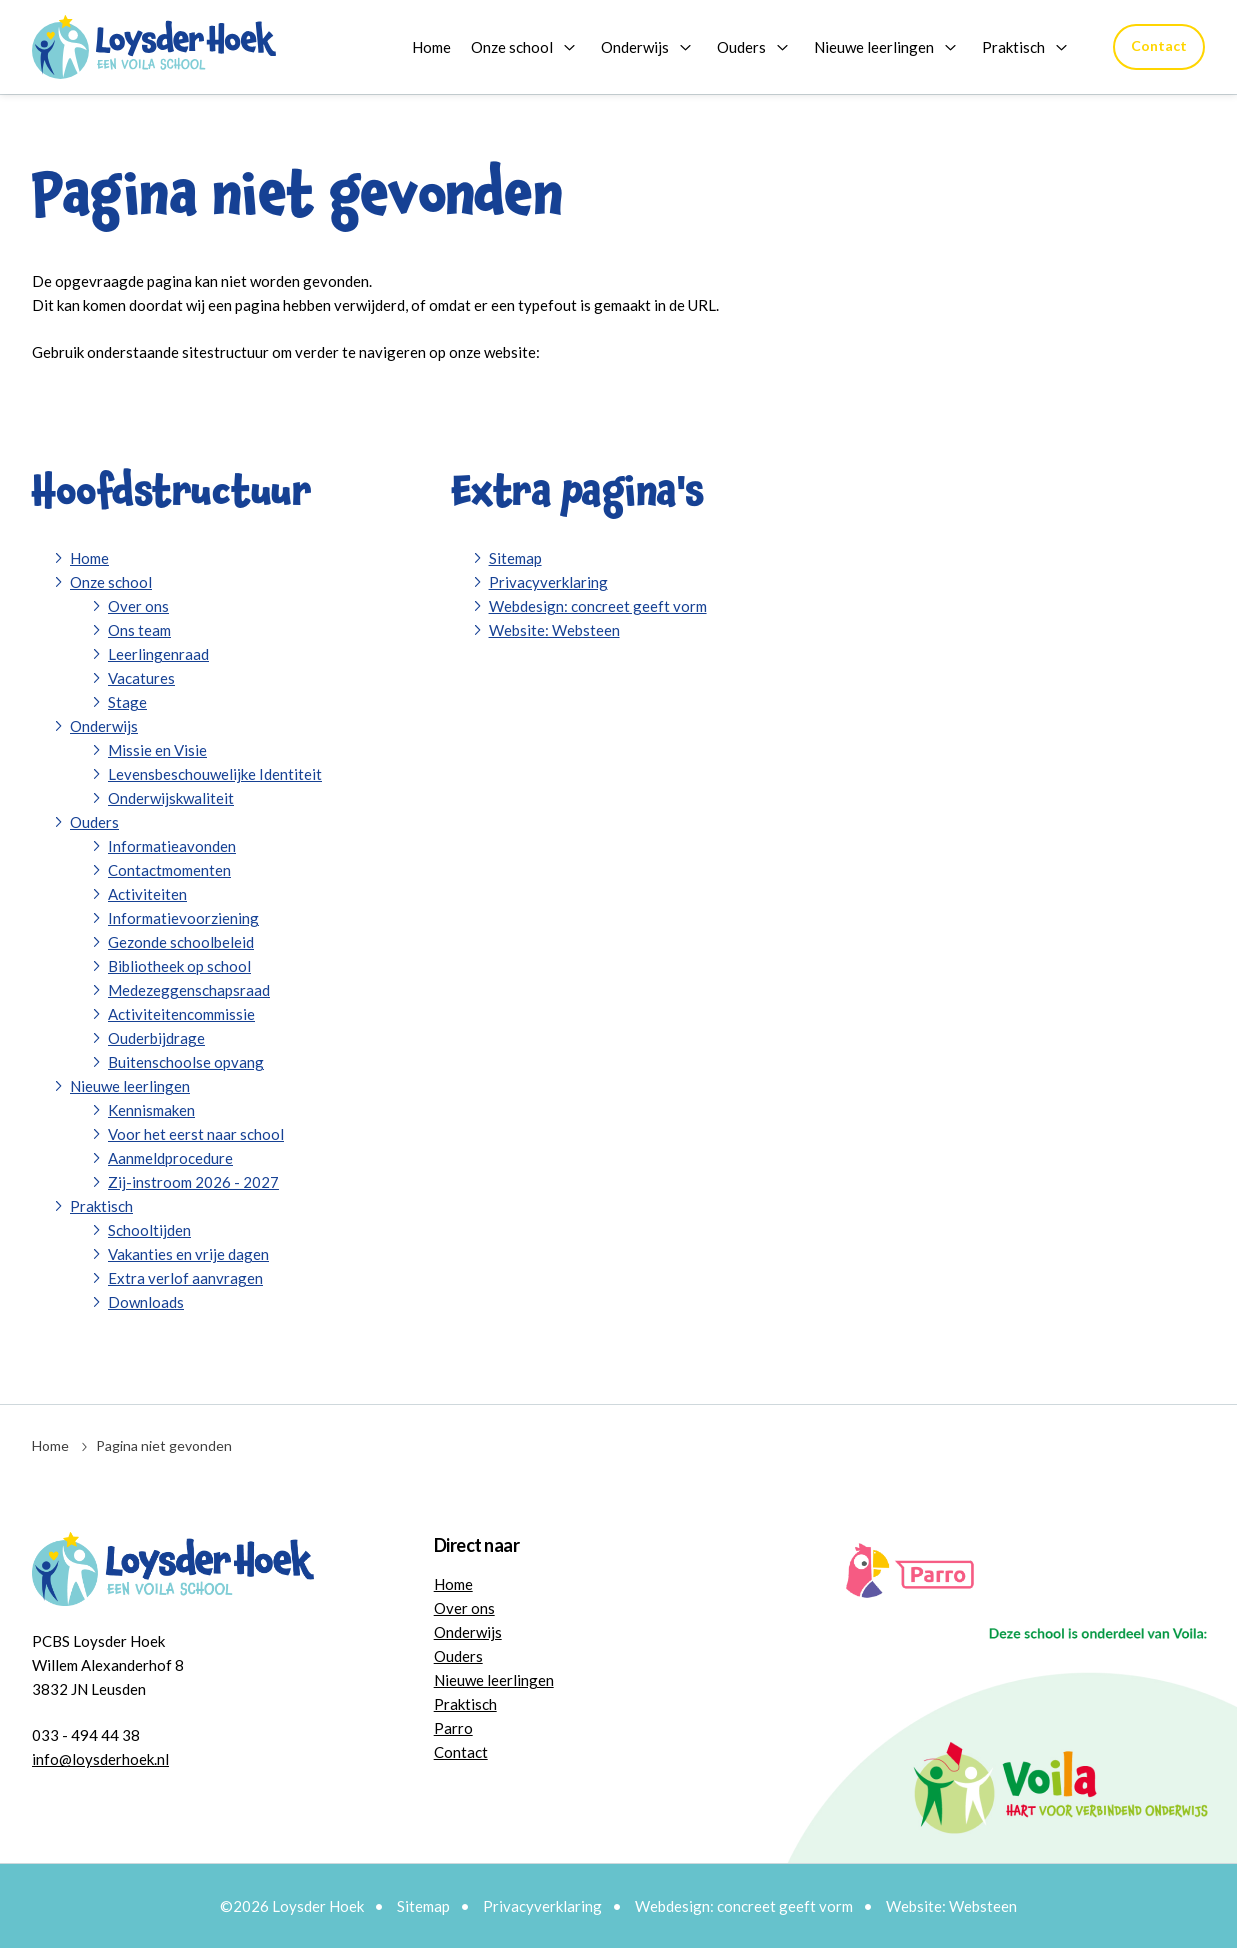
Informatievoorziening (183, 918)
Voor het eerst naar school (196, 1134)
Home (431, 47)
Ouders (741, 47)
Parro (453, 1728)
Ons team (139, 630)
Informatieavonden (172, 846)
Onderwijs (635, 47)
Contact (1159, 45)
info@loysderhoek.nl (100, 1759)
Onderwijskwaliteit (171, 798)
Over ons (138, 606)
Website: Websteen (554, 630)
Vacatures (141, 678)
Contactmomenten (169, 870)
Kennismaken (151, 1110)
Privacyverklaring (548, 582)
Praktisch (1013, 47)
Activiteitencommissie (181, 1014)
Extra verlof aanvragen (185, 1278)
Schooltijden (149, 1230)
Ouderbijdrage (156, 1038)
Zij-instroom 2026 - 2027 (193, 1182)
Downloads (146, 1302)
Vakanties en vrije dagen (188, 1254)
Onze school (512, 47)
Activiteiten (147, 894)
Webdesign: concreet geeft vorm (598, 606)
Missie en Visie (157, 750)
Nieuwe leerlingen (874, 47)
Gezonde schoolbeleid (181, 942)
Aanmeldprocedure (170, 1158)
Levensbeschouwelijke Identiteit (215, 774)
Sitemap (515, 558)
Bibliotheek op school (179, 966)
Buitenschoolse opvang (186, 1062)
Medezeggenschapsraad (189, 990)
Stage (127, 702)
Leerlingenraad (158, 654)
